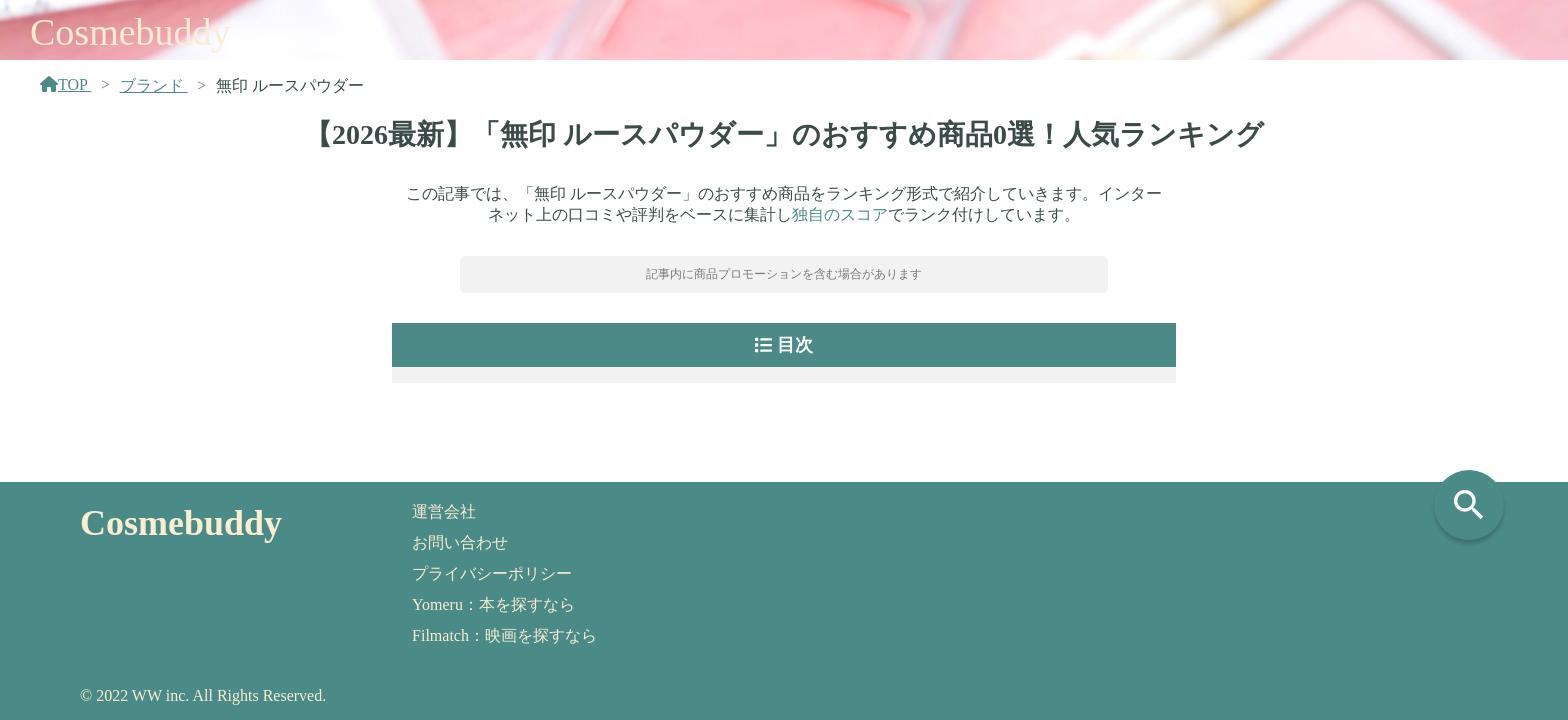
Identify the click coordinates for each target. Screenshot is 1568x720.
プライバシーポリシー (492, 573)
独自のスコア (840, 214)
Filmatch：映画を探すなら (504, 635)
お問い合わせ (460, 542)
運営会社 (444, 511)
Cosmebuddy (130, 32)
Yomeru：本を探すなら (493, 604)
